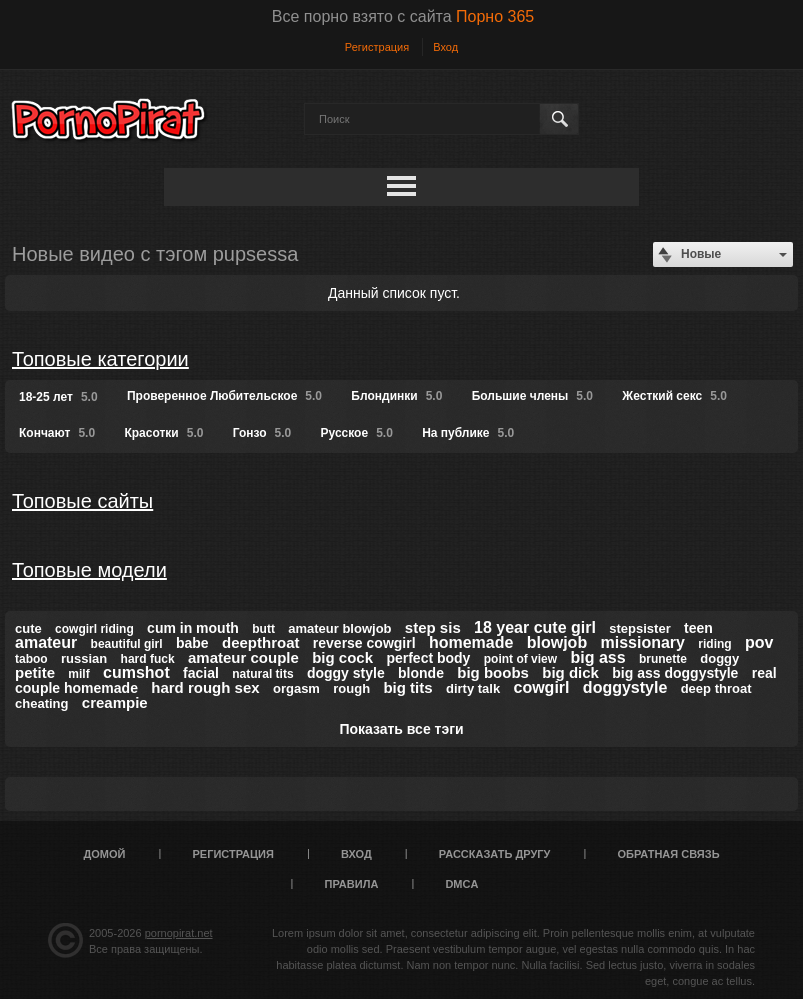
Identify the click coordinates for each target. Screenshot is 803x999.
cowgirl (542, 687)
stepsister (639, 628)
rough (351, 688)
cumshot (136, 672)
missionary (643, 642)
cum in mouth (193, 628)
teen (698, 628)
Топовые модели (89, 570)
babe (192, 643)
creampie (115, 702)
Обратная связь (668, 854)
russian (84, 658)
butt (263, 629)
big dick (570, 672)
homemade (471, 642)
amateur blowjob (339, 628)
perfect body (428, 658)
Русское (357, 433)
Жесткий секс (674, 396)
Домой (104, 854)
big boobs (493, 672)
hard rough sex (205, 687)
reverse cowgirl (364, 643)
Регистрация (377, 47)
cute (28, 628)
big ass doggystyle (675, 673)
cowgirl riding (94, 629)
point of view (520, 659)
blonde (421, 673)
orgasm (296, 688)
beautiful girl (127, 644)
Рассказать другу (495, 854)
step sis (433, 627)
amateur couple (243, 657)
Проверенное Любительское (224, 396)
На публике (468, 433)
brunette (663, 659)
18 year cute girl (535, 627)
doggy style (346, 673)
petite (35, 672)
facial (201, 673)
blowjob (557, 642)
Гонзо (262, 433)
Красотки (163, 433)
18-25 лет (58, 397)
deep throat (716, 688)
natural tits (262, 674)
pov (759, 642)
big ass (597, 657)
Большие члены (532, 396)
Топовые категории (100, 359)
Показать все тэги (401, 729)
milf (78, 674)
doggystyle (625, 687)
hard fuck (148, 659)
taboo (31, 659)
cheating (41, 703)
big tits (407, 687)
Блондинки (396, 396)
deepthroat (261, 642)
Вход (445, 47)
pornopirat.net (179, 933)
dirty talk (473, 688)
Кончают (57, 433)
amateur (46, 642)
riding (714, 644)
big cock (342, 657)
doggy (719, 658)
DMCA (461, 884)
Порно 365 (495, 16)
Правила (352, 884)
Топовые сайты (82, 501)
